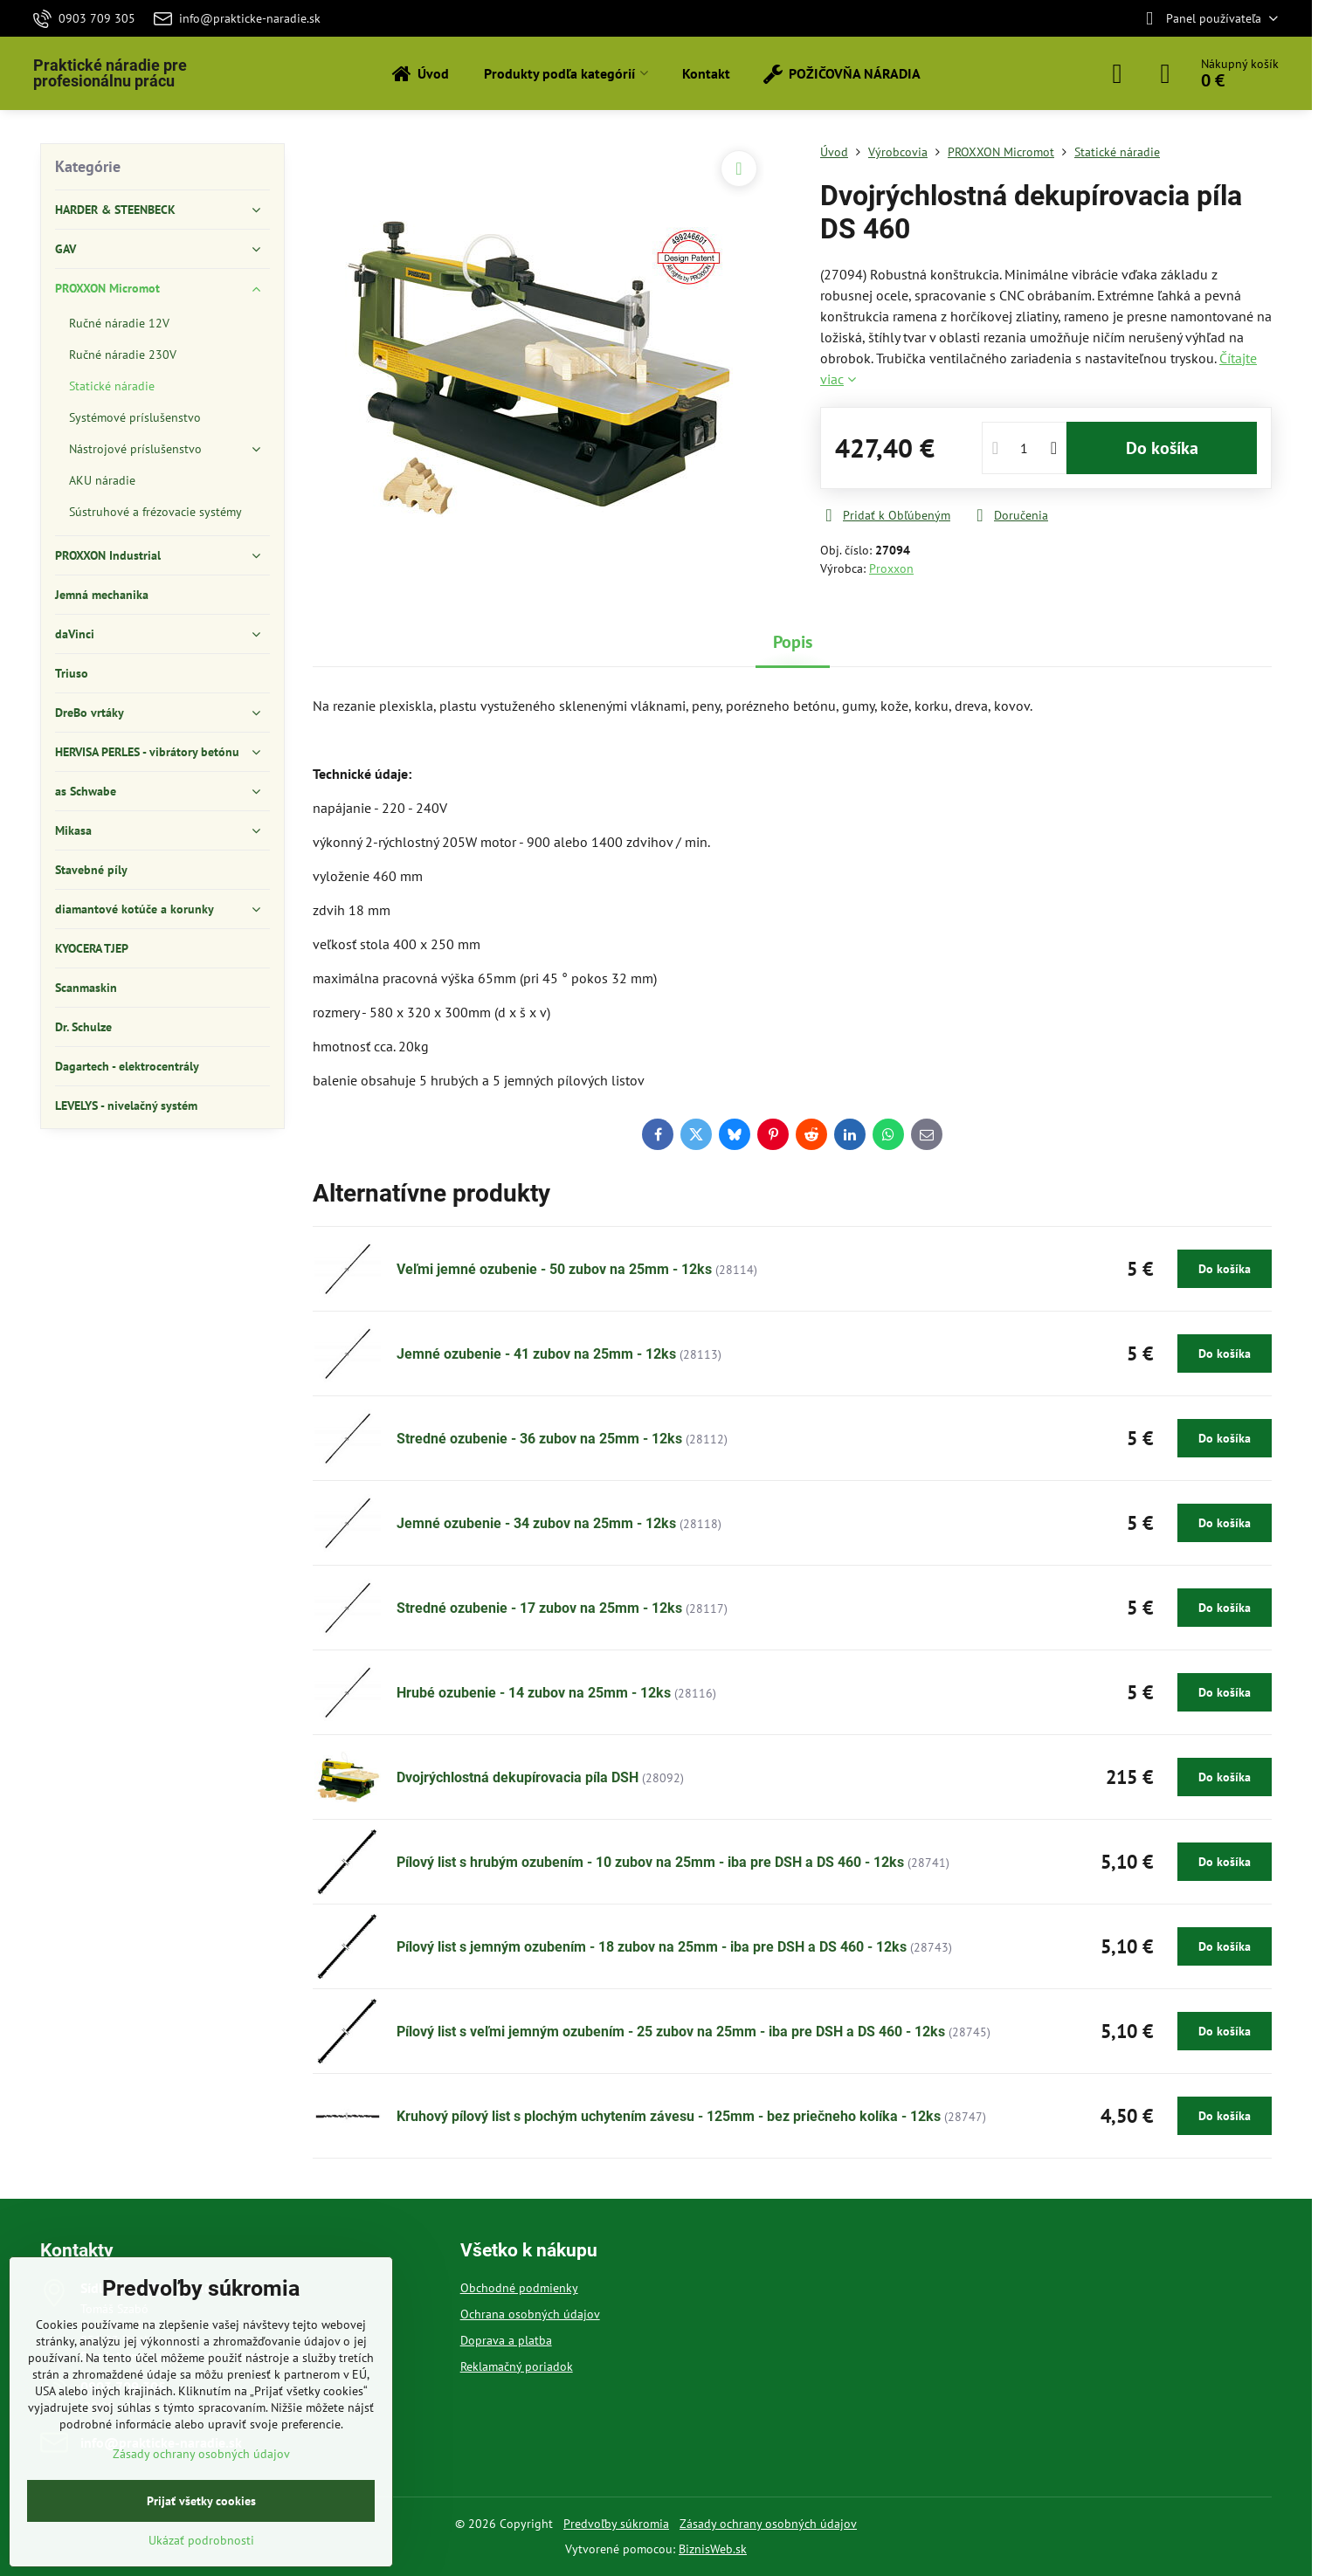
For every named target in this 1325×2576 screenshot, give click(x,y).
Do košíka (1162, 448)
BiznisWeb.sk (713, 2549)
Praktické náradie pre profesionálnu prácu (110, 73)
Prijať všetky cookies (201, 2501)
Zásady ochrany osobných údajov (768, 2523)
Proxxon (891, 568)
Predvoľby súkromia (616, 2523)
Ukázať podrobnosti (201, 2540)
